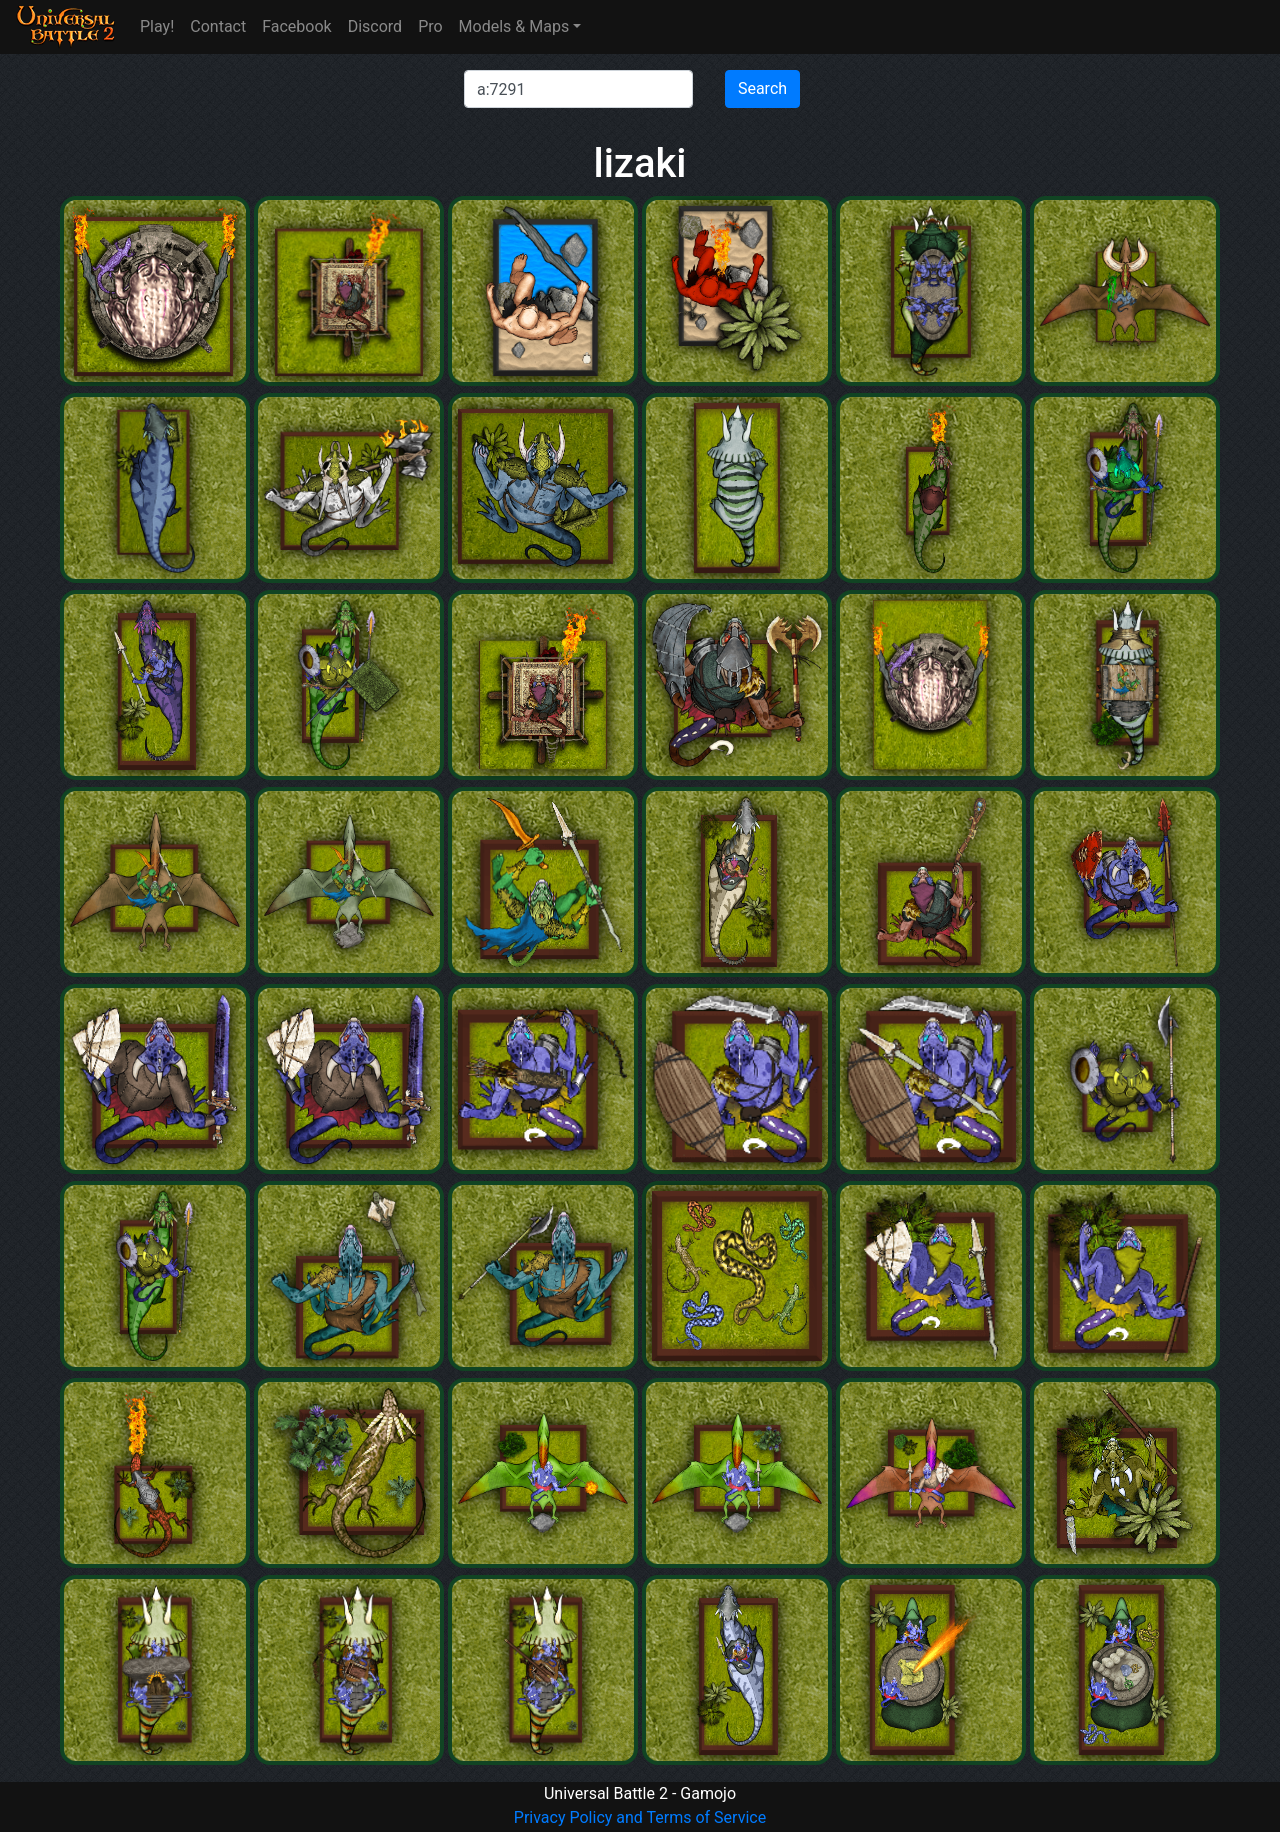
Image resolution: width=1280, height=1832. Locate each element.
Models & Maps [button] (514, 26)
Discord (375, 26)
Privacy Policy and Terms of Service (640, 1817)
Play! (157, 26)
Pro (430, 26)
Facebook (296, 26)
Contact (218, 26)
